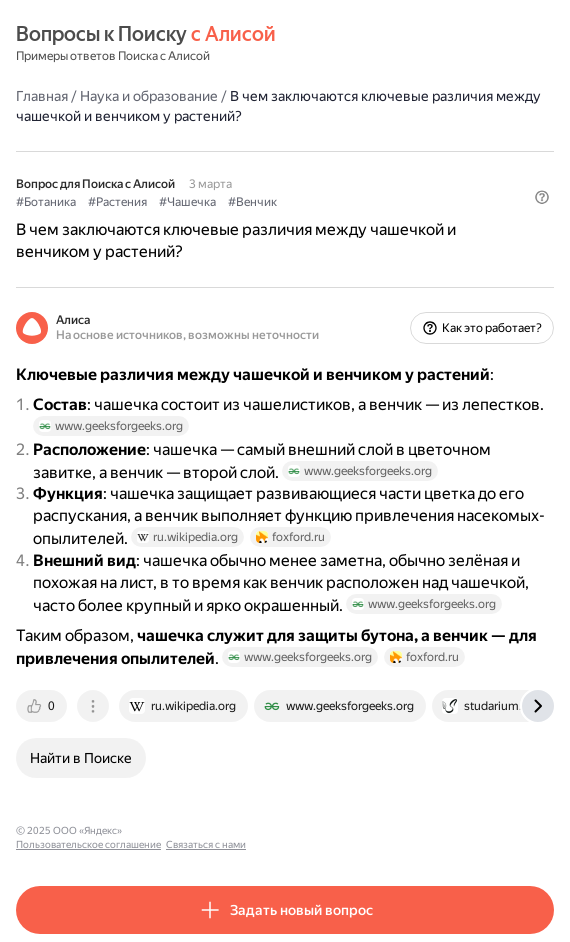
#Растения (117, 202)
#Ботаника (46, 202)
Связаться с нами (321, 830)
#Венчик (252, 202)
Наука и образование (149, 96)
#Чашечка (187, 202)
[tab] (43, 706)
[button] (542, 197)
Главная (42, 96)
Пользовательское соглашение (203, 830)
